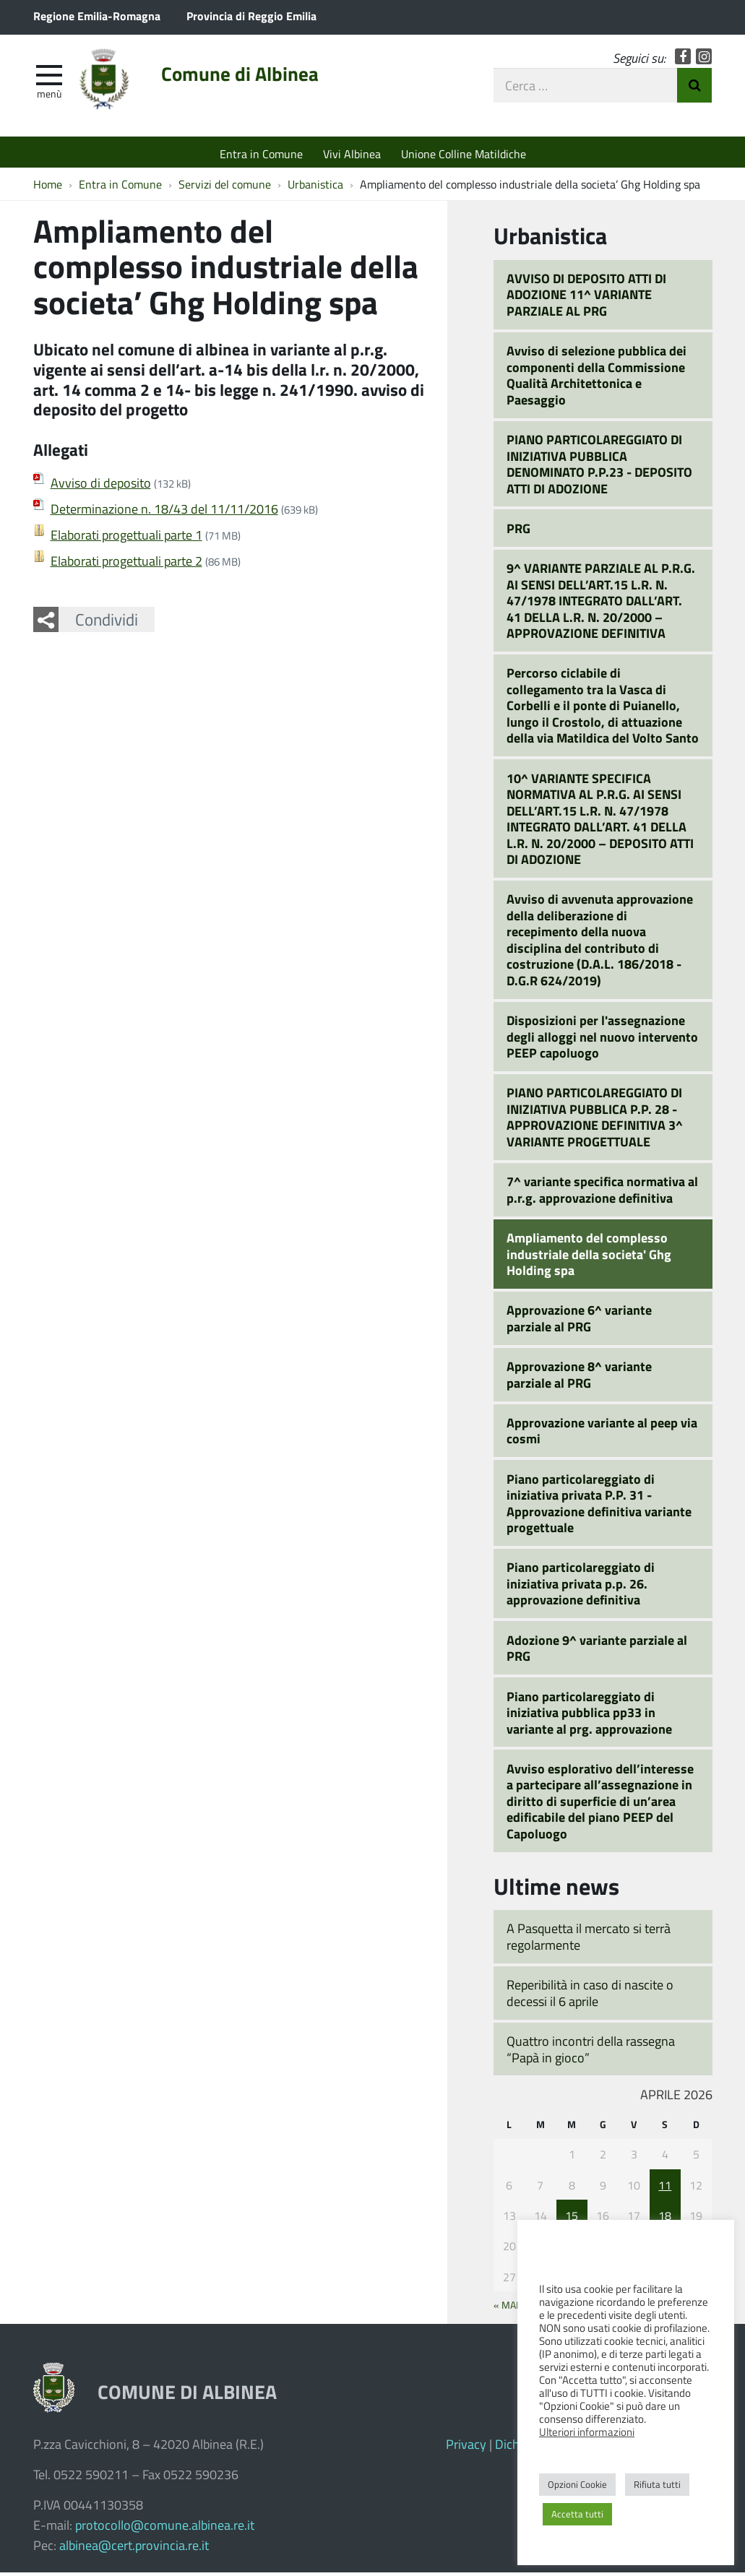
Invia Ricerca (694, 88)
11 (664, 2188)
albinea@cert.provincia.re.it (134, 2548)
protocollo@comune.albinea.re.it (164, 2528)
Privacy (466, 2447)
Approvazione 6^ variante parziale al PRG (579, 1322)
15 (571, 2218)
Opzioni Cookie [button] (577, 2484)
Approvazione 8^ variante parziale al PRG (579, 1378)
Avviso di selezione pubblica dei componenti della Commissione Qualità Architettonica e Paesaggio (596, 378)
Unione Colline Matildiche (463, 153)
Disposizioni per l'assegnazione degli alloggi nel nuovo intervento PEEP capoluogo (602, 1040)
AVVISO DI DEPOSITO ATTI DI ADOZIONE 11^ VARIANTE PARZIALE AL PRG (586, 298)
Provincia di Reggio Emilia (251, 15)
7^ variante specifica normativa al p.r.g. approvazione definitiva (602, 1193)
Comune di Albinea (251, 77)
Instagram (704, 59)
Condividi (106, 622)
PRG (518, 531)
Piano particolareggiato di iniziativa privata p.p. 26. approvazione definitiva (581, 1587)
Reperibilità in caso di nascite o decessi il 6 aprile (590, 1996)
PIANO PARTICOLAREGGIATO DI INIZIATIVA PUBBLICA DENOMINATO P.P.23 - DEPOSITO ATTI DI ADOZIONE (599, 467)
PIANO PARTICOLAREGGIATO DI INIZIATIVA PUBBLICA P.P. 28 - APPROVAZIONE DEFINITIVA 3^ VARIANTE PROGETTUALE (595, 1121)
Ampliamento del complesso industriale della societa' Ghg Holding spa (589, 1257)
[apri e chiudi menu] (49, 76)
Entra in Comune (261, 153)
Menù (49, 96)
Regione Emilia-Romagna (96, 15)
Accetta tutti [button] (577, 2513)
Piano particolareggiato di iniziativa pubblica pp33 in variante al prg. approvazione (589, 1716)
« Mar (508, 2308)
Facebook (683, 59)
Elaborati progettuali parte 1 (126, 539)
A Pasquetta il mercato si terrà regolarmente (589, 1941)
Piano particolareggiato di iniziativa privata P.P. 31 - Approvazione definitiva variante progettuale (599, 1507)
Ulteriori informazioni (586, 2431)
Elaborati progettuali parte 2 (126, 565)
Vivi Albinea (352, 153)
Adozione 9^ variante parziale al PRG (597, 1651)
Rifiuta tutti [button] (657, 2484)
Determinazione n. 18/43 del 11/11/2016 (164, 513)
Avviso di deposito (101, 487)
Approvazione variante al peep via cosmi (602, 1434)
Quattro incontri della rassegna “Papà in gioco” (591, 2053)
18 (664, 2218)
